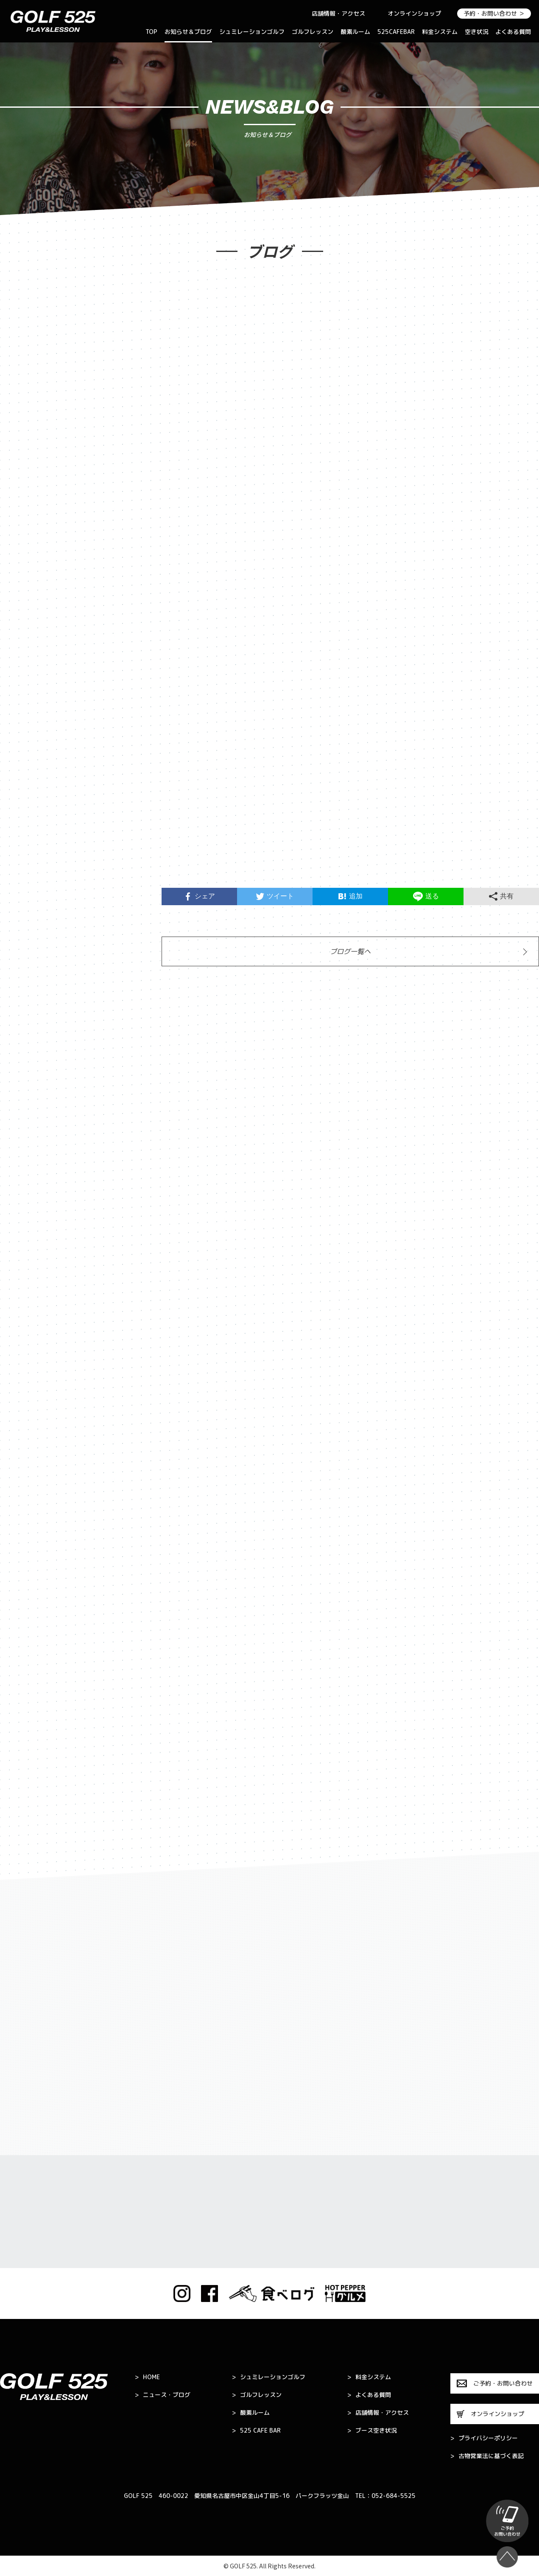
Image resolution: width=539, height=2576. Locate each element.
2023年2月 (25, 1176)
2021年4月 (25, 1694)
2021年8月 (25, 1616)
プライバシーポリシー (484, 2438)
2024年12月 (27, 736)
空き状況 (477, 32)
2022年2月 (25, 1461)
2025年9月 (25, 607)
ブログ (18, 356)
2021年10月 (27, 1564)
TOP (151, 32)
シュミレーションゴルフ (252, 32)
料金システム (440, 32)
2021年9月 (25, 1590)
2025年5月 (25, 685)
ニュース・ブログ (162, 2395)
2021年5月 (25, 1668)
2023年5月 (25, 1099)
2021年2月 (25, 1746)
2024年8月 (25, 814)
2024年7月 (25, 840)
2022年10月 (27, 1254)
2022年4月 (25, 1409)
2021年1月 (25, 1771)
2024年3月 (25, 892)
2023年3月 (25, 1150)
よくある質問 (513, 32)
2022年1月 (25, 1487)
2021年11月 (27, 1539)
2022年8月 (25, 1306)
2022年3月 (25, 1435)
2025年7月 (25, 659)
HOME (147, 2377)
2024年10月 (27, 788)
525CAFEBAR (396, 32)
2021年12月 (27, 1513)
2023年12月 (27, 943)
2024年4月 (25, 866)
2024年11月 (27, 762)
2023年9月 (25, 1021)
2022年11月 (27, 1228)
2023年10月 (27, 995)
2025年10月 (27, 581)
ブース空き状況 (372, 2430)
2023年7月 (25, 1047)
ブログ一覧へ (350, 953)
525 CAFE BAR (256, 2430)
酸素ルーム (355, 32)
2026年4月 (25, 504)
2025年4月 (25, 711)
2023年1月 (25, 1202)
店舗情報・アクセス (338, 13)
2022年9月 (25, 1280)
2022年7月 (25, 1332)
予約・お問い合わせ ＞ (494, 13)
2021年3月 (25, 1720)
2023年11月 (27, 969)
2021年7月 (25, 1642)
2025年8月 (25, 633)
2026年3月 (25, 529)
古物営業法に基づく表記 (487, 2456)
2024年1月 (25, 918)
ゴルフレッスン (312, 32)
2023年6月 (25, 1073)
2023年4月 (25, 1125)
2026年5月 (25, 478)
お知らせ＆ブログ (188, 32)
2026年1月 (25, 555)
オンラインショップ (414, 13)
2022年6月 (25, 1357)
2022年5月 (25, 1383)
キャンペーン (28, 382)
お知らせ (22, 331)
